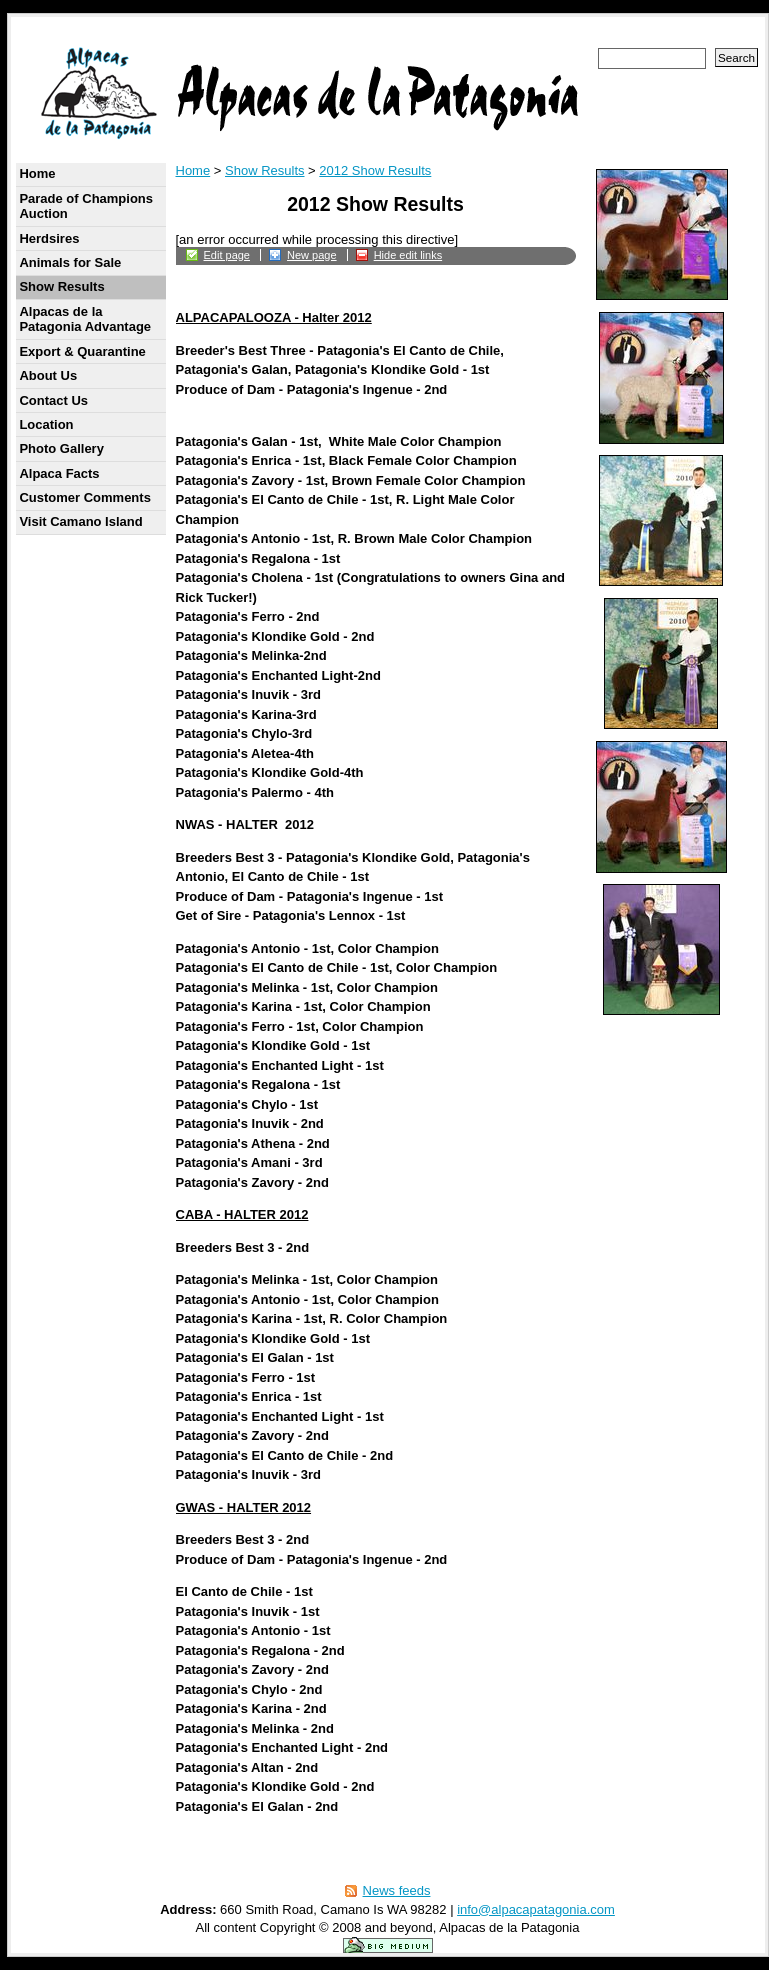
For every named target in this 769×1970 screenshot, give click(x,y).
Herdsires (49, 238)
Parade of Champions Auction (86, 206)
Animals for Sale (70, 262)
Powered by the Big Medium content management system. (388, 1945)
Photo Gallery (61, 448)
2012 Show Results (375, 170)
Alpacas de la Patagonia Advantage (85, 319)
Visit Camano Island (80, 521)
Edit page (227, 255)
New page (312, 255)
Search (736, 57)
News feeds (397, 1890)
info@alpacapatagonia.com (536, 1909)
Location (46, 424)
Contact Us (53, 400)
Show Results (61, 286)
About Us (48, 375)
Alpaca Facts (59, 473)
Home (37, 173)
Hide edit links (408, 255)
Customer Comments (84, 497)
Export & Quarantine (82, 351)
